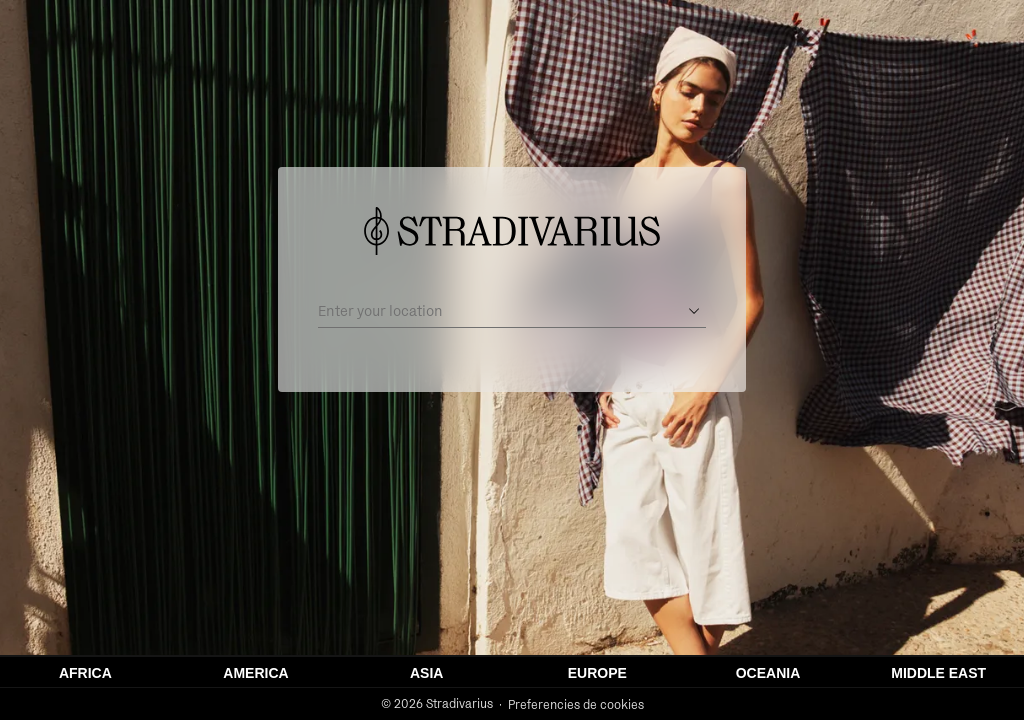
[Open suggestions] (694, 311)
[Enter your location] (498, 311)
